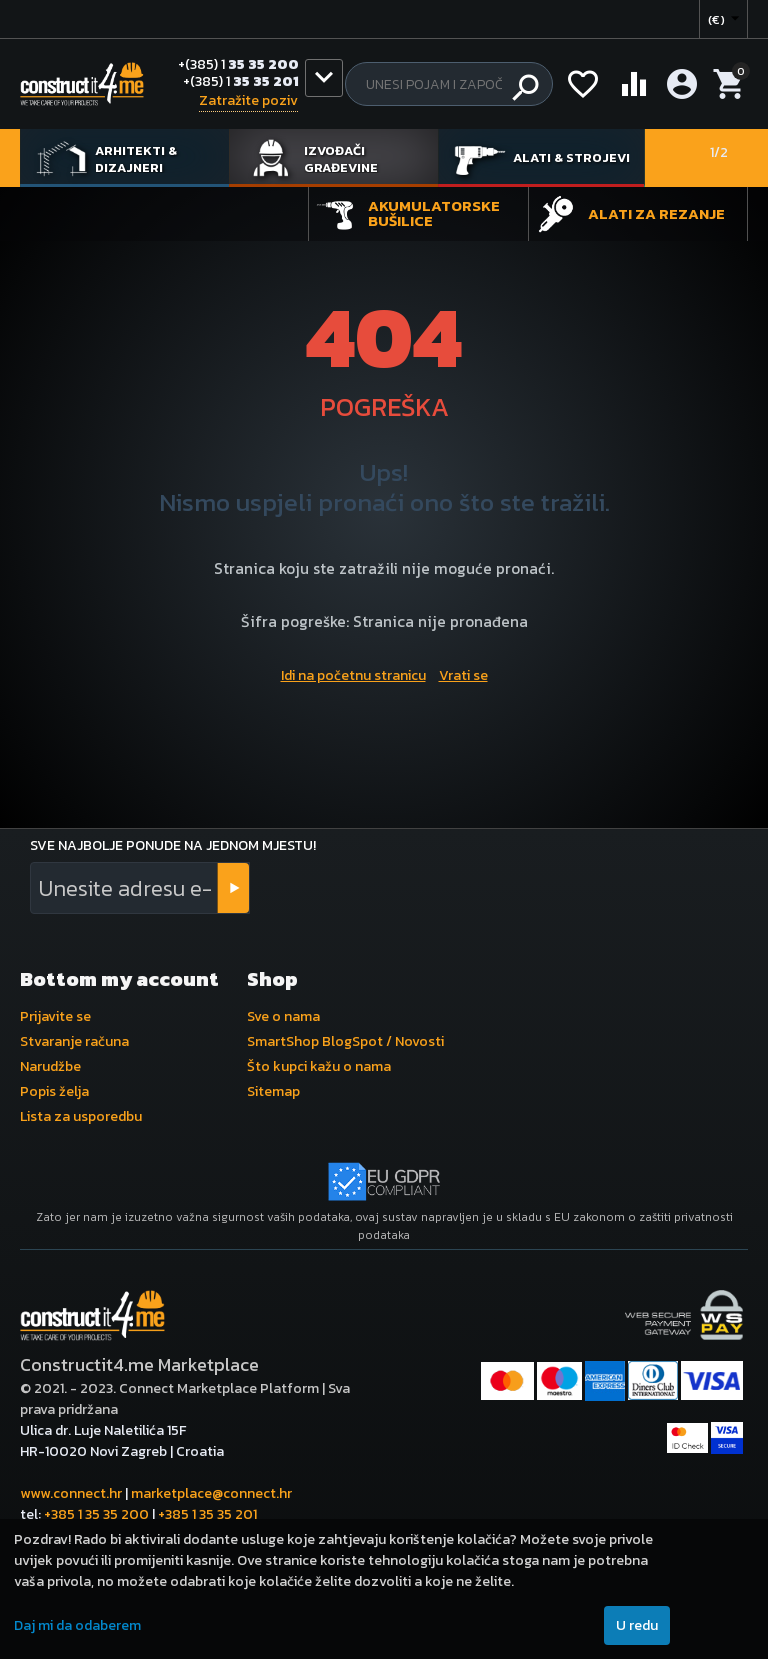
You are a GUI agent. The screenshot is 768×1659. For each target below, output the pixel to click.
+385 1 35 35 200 (96, 1514)
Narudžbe (50, 1066)
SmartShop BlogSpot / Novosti (345, 1041)
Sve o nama (283, 1016)
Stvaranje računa (74, 1041)
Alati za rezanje (656, 213)
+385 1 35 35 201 (207, 1514)
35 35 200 (238, 65)
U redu (637, 1625)
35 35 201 (241, 82)
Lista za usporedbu (81, 1116)
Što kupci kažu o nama (319, 1066)
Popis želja (54, 1091)
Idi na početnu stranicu (353, 675)
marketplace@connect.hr (211, 1493)
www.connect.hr (71, 1493)
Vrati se (463, 675)
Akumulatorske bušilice (434, 213)
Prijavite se (55, 1016)
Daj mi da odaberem (77, 1625)
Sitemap (273, 1091)
